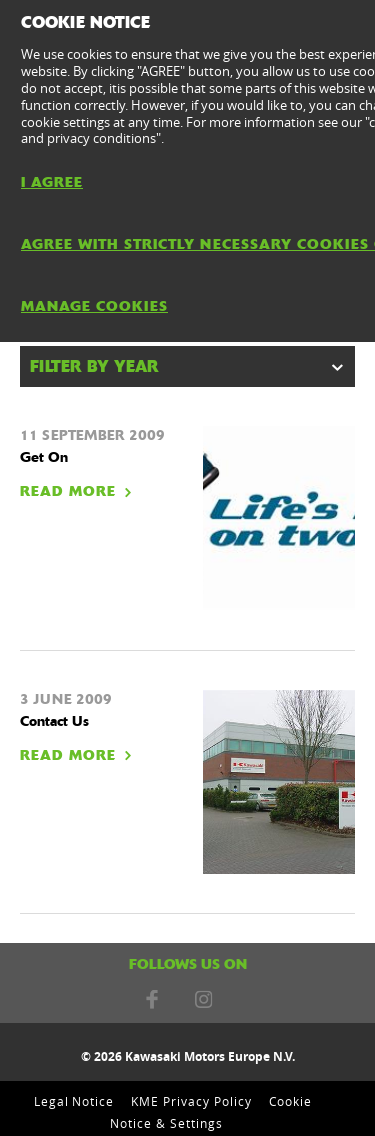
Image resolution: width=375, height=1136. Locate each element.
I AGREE (52, 182)
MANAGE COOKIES (94, 306)
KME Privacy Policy (191, 1101)
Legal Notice (74, 1101)
